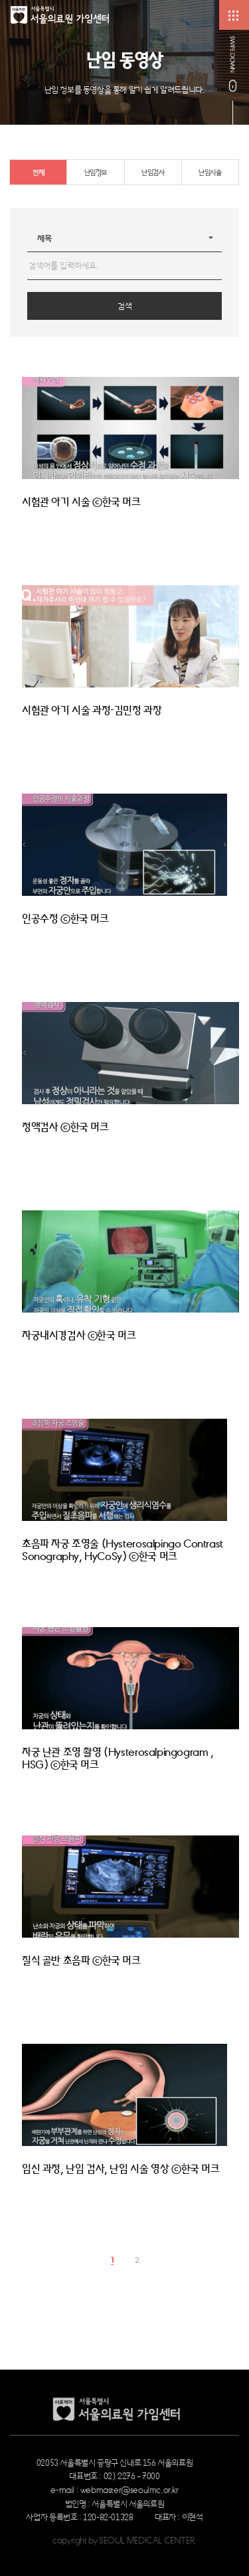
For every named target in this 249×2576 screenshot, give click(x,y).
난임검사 (152, 172)
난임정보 (95, 172)
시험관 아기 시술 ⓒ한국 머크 (81, 502)
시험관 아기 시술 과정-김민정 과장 (92, 710)
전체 (38, 172)
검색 (125, 306)
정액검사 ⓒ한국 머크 (65, 1127)
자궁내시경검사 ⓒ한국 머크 (79, 1335)
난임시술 (210, 172)
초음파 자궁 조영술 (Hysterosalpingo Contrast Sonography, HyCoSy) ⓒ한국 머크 (122, 1550)
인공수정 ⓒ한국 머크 (65, 919)
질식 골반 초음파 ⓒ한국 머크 (81, 1961)
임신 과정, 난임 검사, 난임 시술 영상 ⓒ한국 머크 (121, 2169)
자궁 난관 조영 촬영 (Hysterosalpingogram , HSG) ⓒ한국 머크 (118, 1759)
